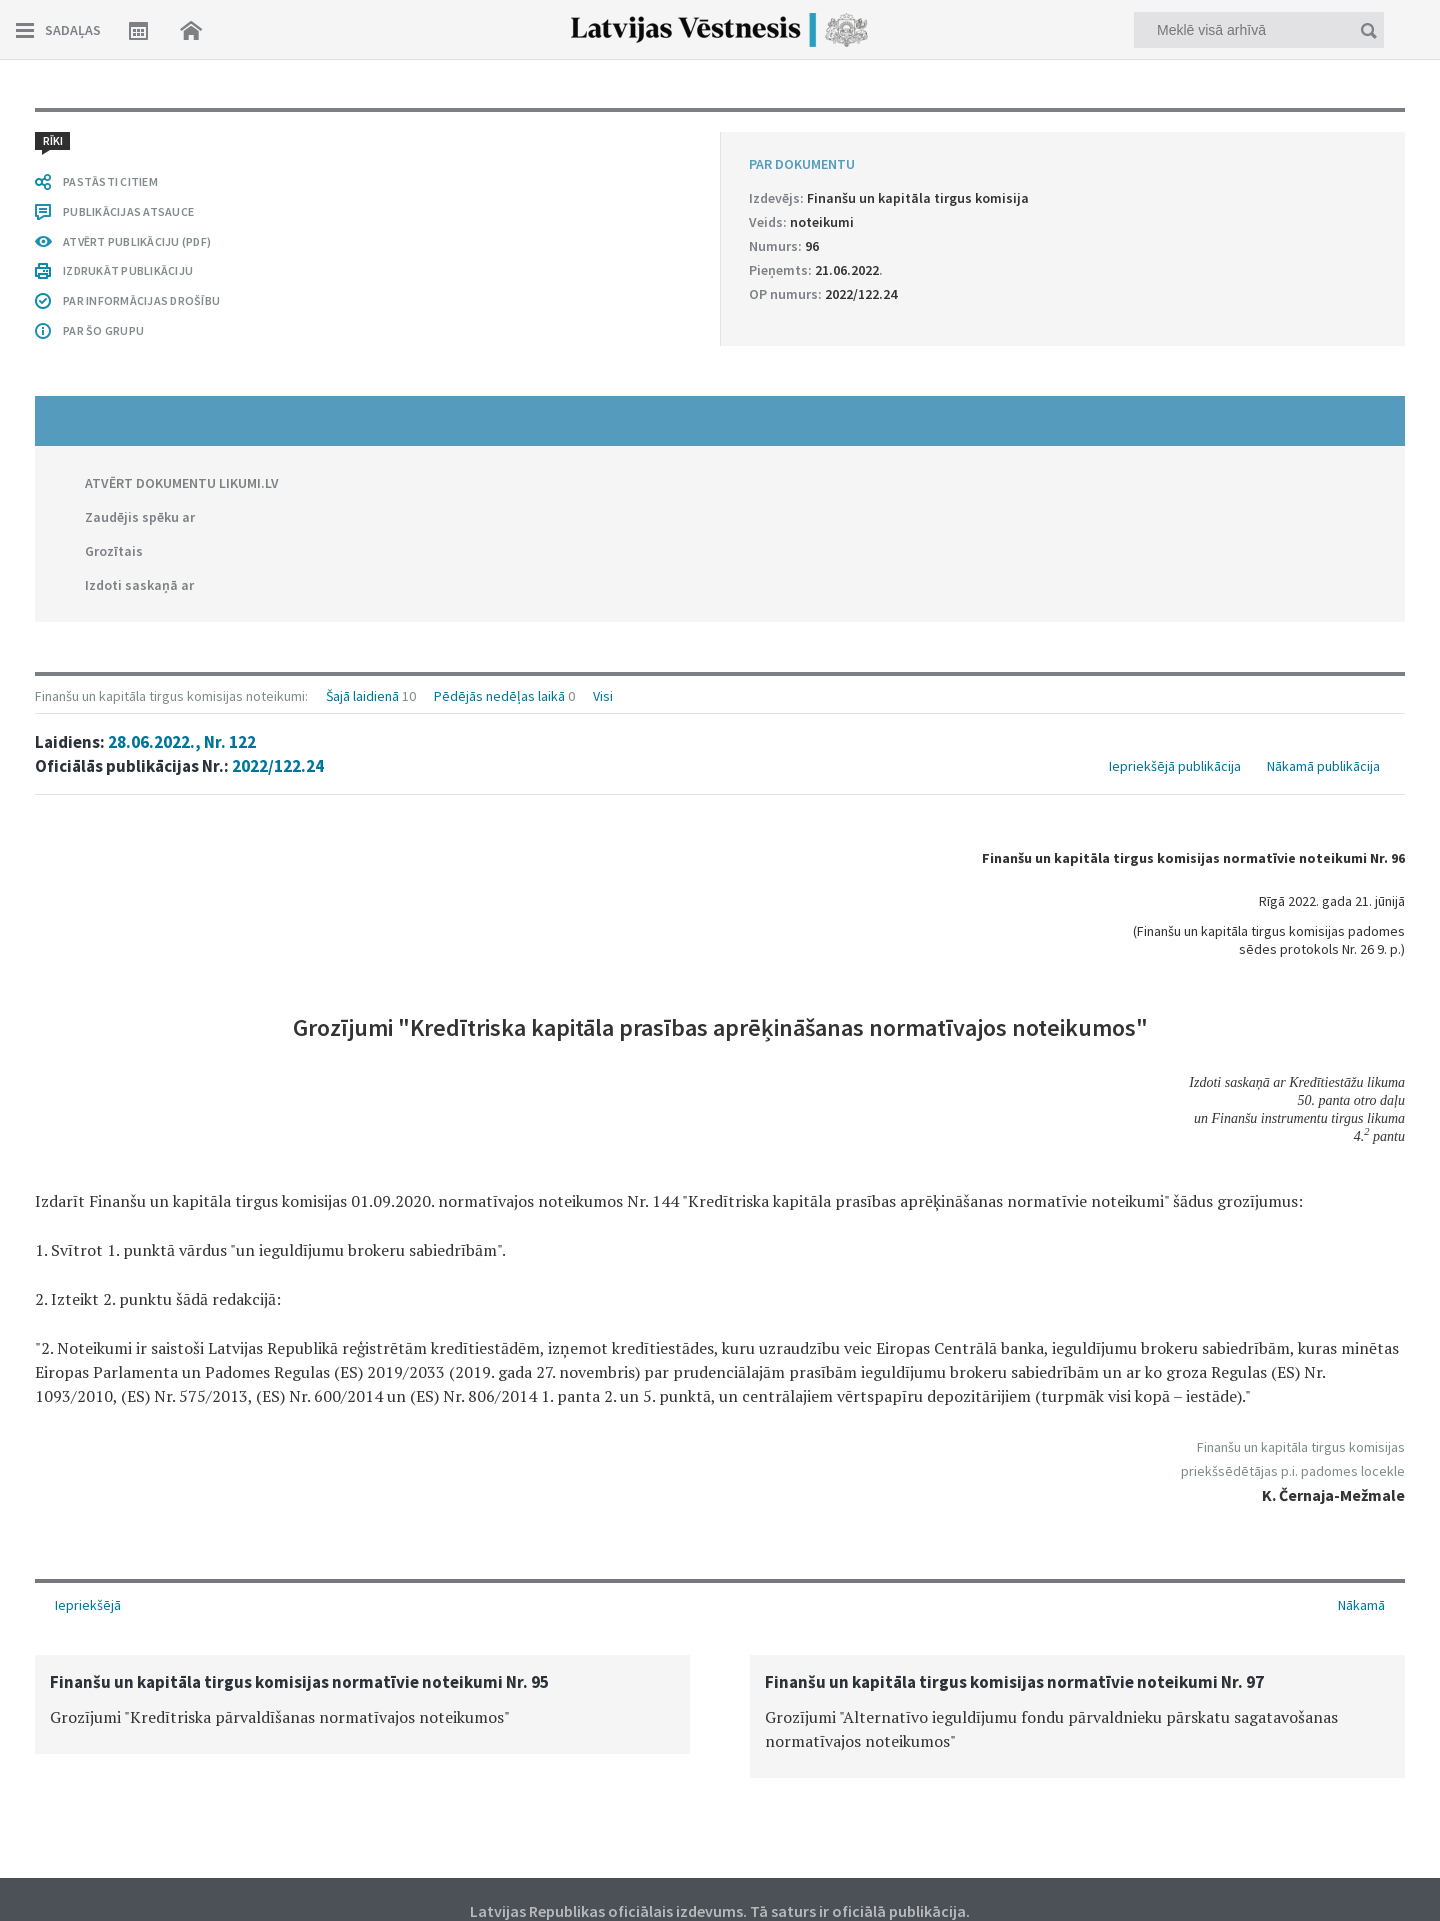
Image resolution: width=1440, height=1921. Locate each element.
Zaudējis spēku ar (140, 517)
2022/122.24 (278, 766)
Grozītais (114, 551)
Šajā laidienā (362, 696)
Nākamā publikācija (1323, 766)
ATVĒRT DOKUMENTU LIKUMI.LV (182, 483)
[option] (362, 1704)
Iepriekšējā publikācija (1175, 766)
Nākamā (1361, 1605)
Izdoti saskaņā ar (139, 585)
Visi (603, 696)
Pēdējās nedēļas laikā (499, 696)
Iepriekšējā (88, 1605)
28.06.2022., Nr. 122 (182, 742)
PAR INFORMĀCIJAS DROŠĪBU (141, 300)
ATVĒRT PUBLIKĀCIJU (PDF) (137, 241)
